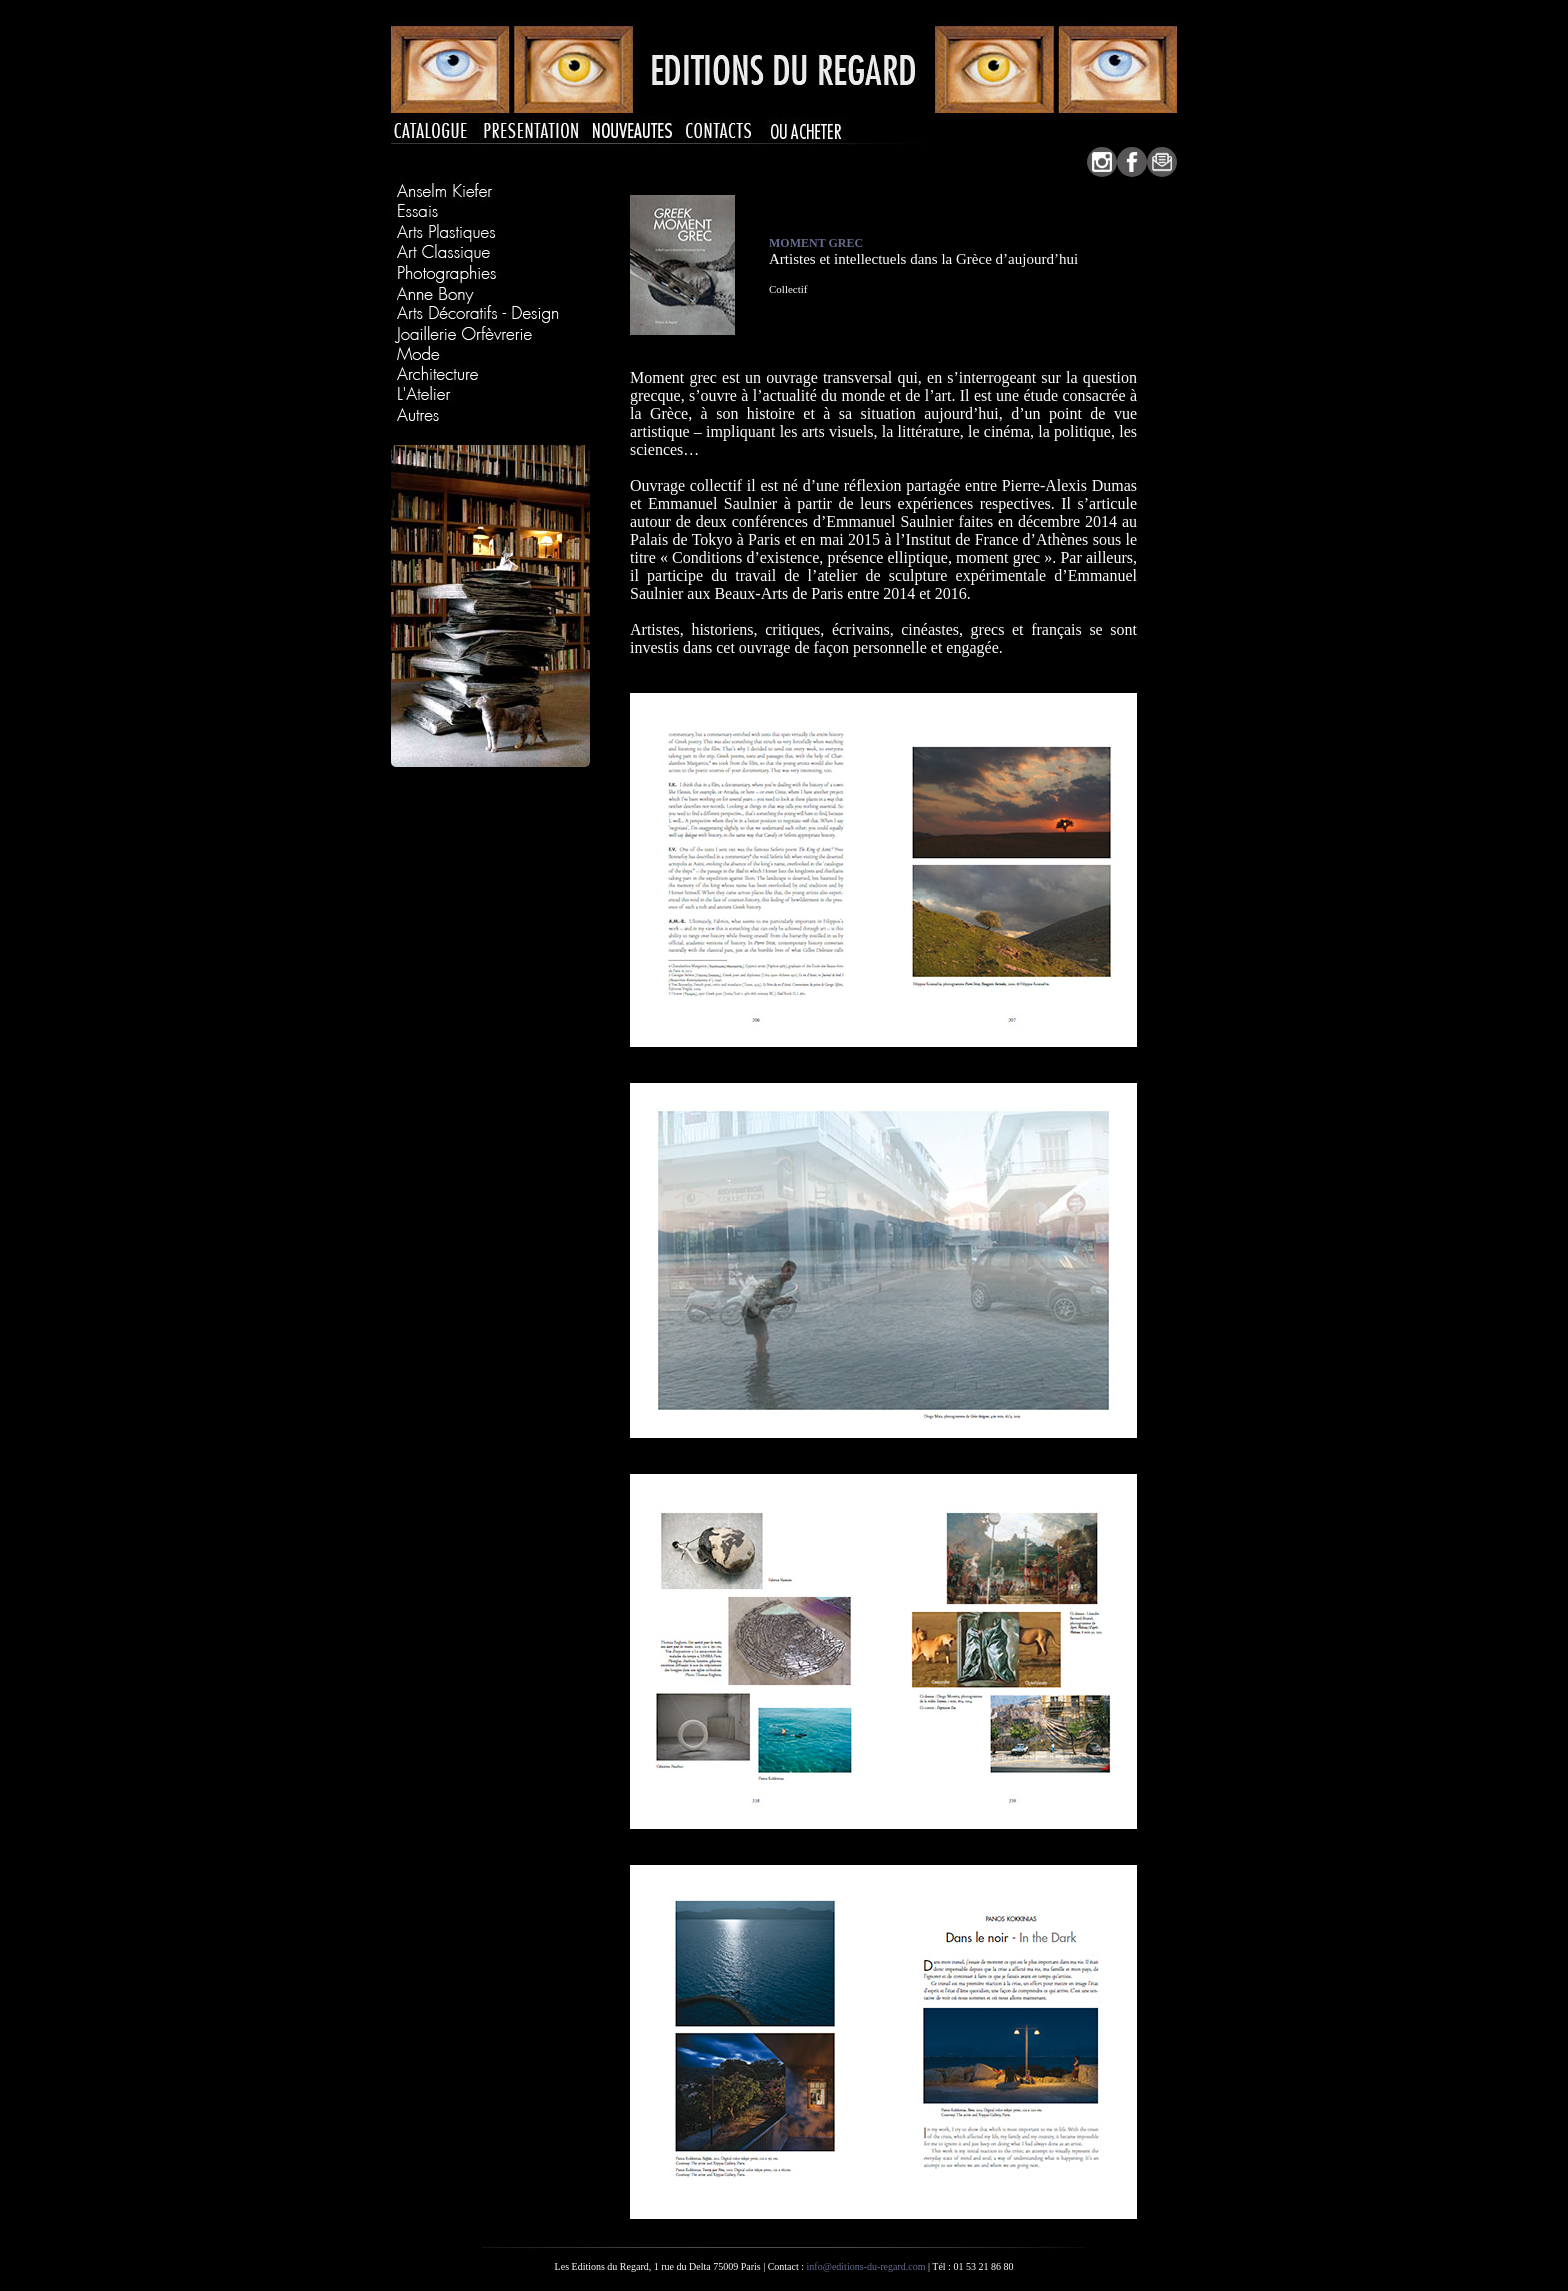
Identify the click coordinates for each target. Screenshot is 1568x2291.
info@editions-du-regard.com (866, 2266)
